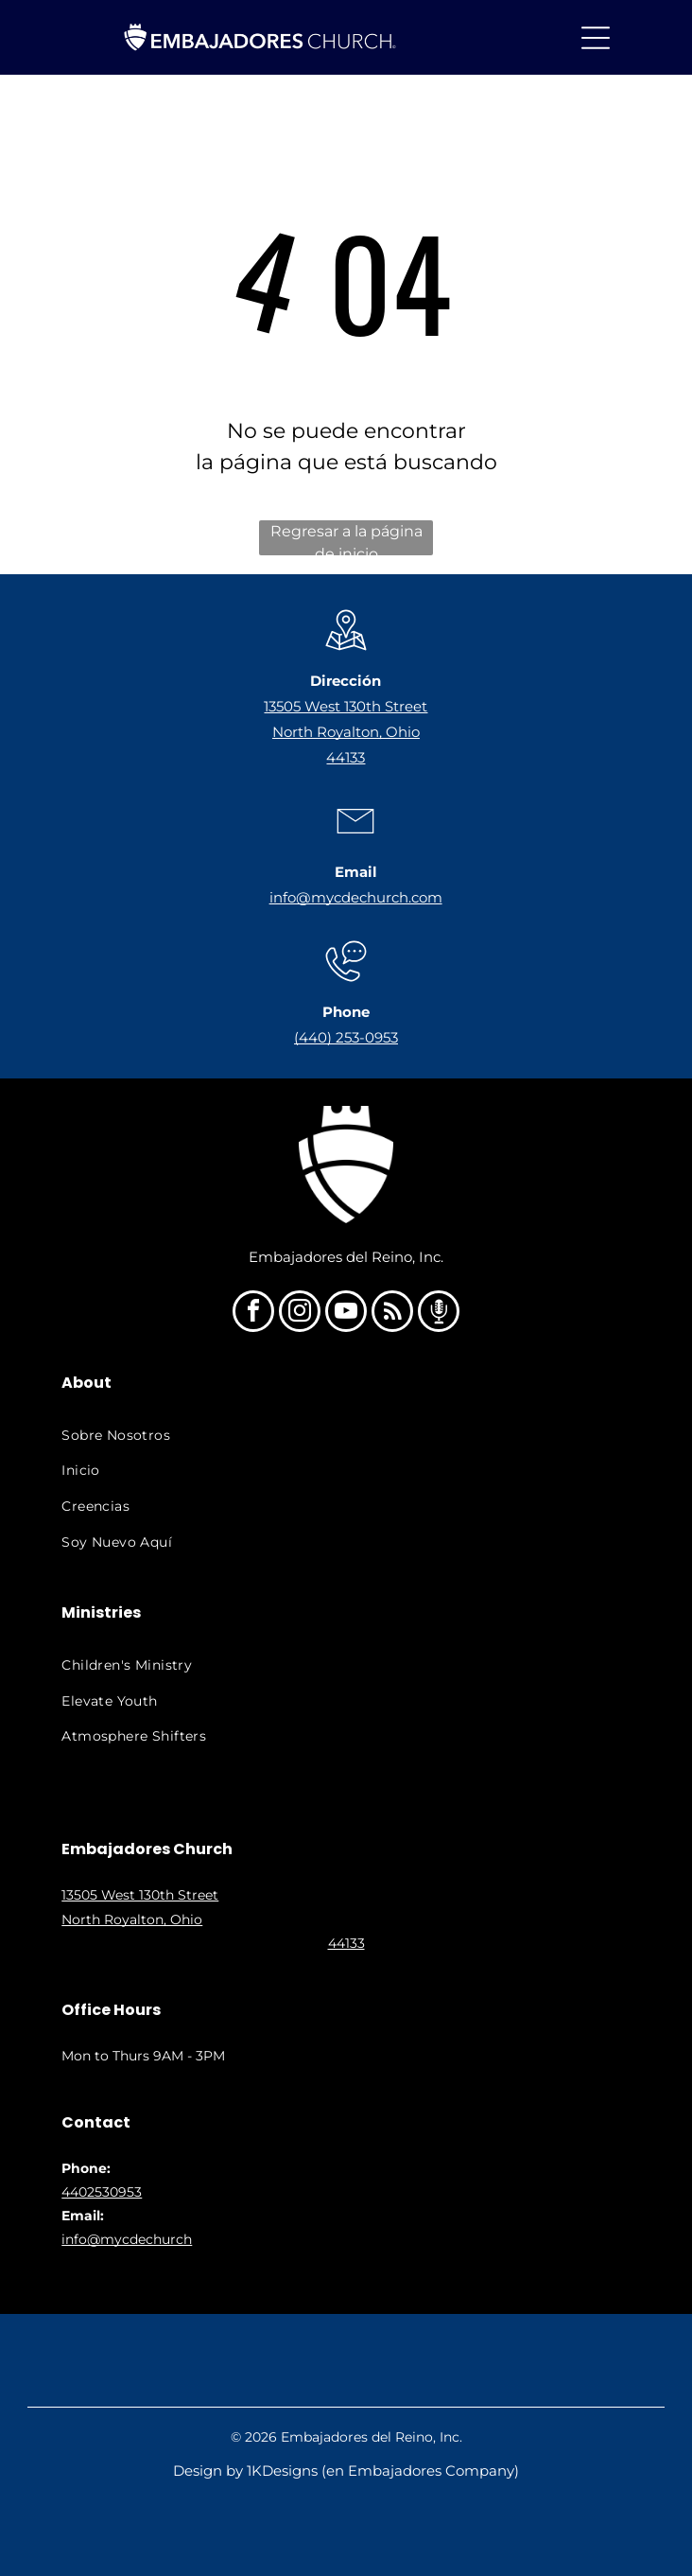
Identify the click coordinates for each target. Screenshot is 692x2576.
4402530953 (101, 2191)
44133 (345, 757)
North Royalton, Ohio (346, 732)
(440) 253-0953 (346, 1037)
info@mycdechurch (126, 2239)
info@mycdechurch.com (355, 897)
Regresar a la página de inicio (346, 538)
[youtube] (346, 1313)
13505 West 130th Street (345, 706)
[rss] (392, 1313)
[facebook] (253, 1313)
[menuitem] (345, 1435)
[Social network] (438, 1313)
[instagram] (299, 1313)
